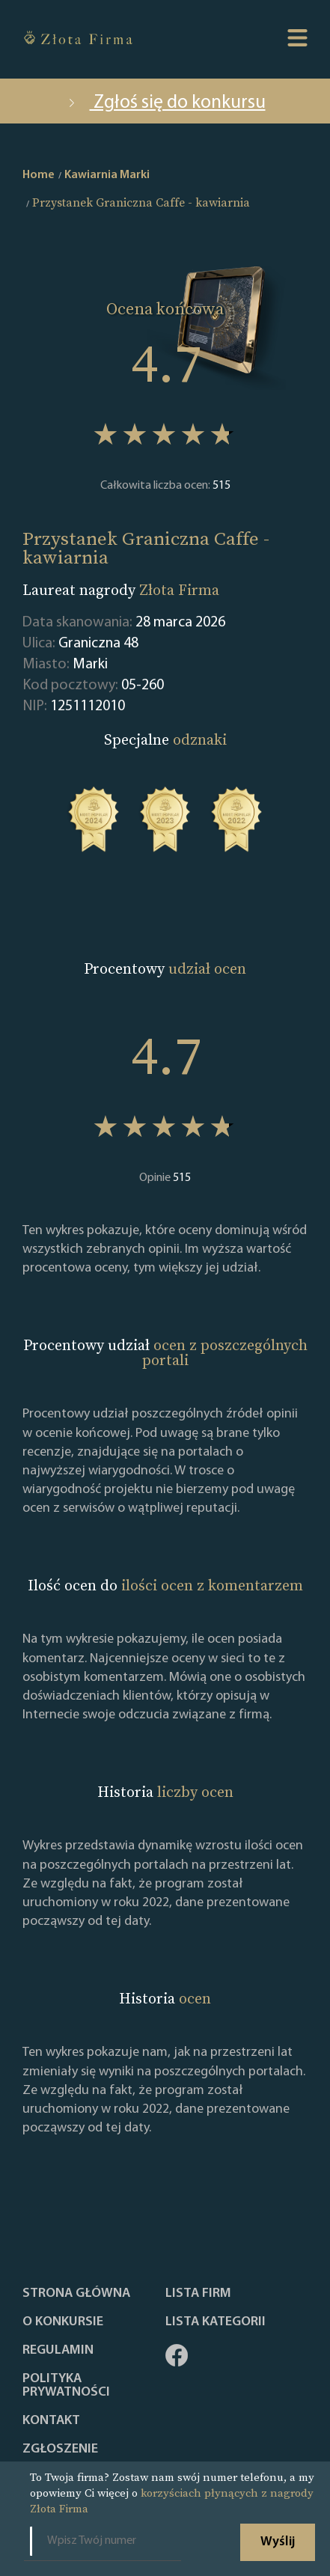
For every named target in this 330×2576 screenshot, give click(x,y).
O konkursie (62, 2322)
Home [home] (38, 175)
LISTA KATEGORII (215, 2322)
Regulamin (58, 2350)
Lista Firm (198, 2294)
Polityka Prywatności (66, 2385)
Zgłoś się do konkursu (165, 103)
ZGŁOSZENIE (60, 2449)
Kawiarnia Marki (107, 175)
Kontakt (51, 2421)
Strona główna (76, 2294)
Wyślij (277, 2542)
